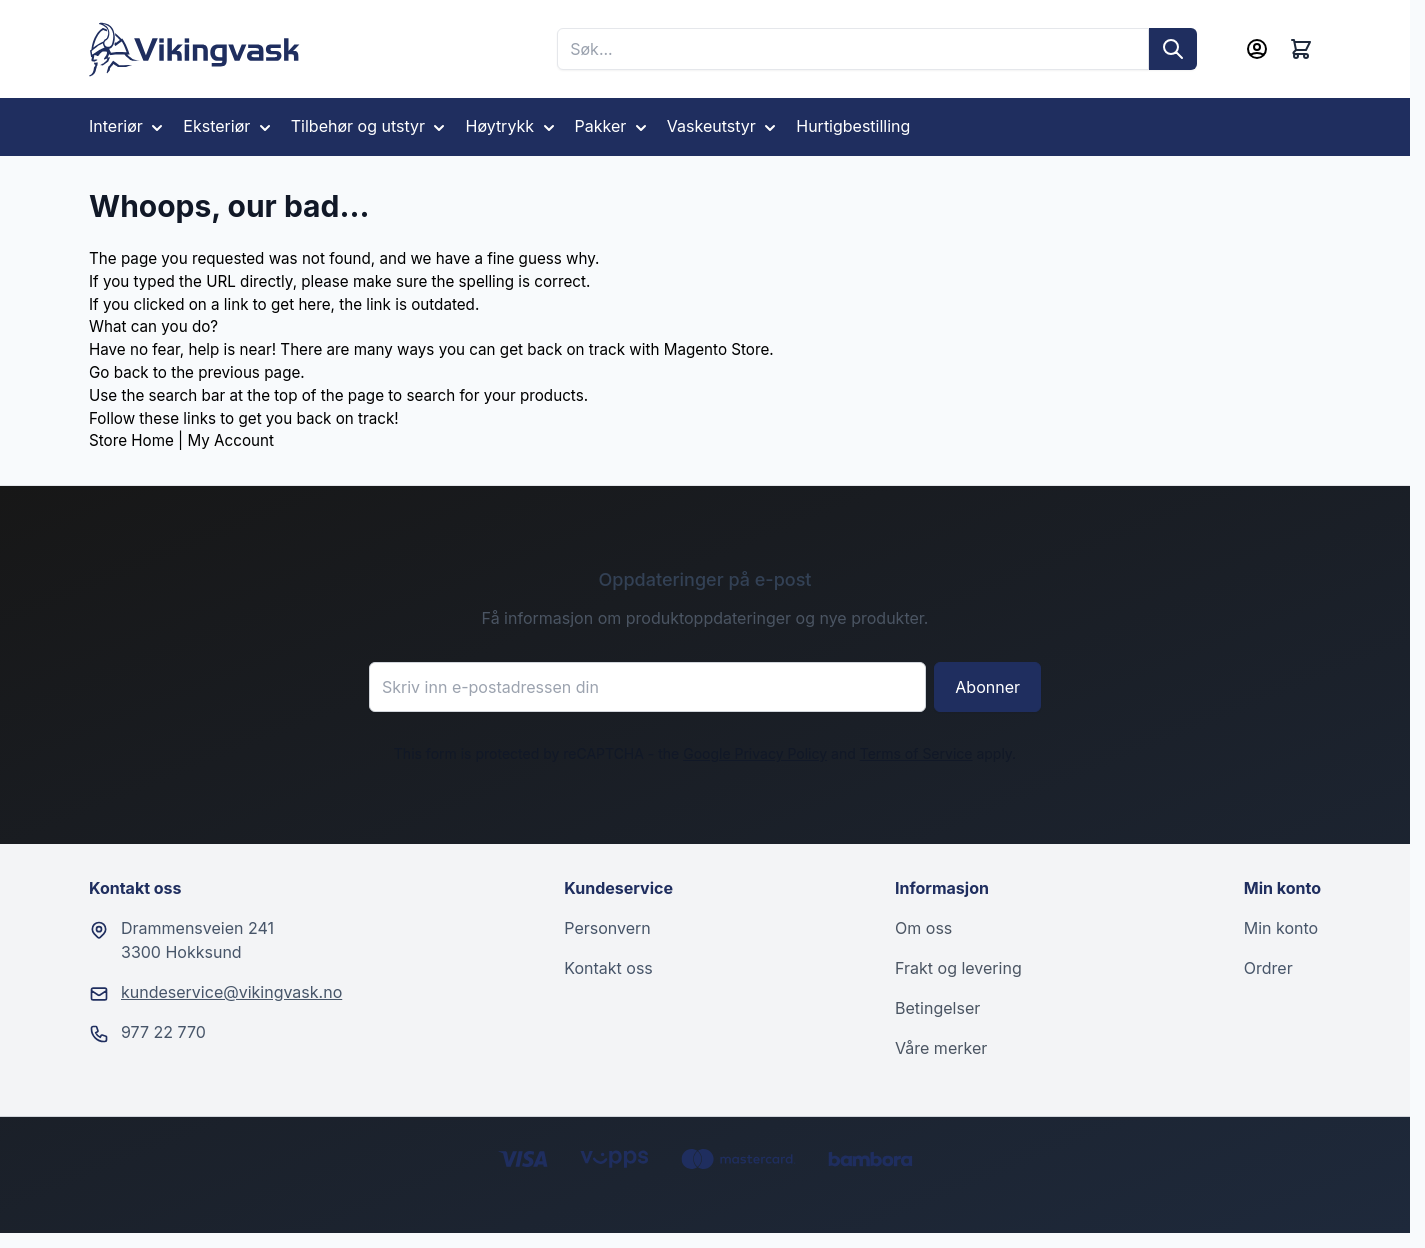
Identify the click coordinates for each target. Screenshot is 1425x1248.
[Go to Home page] (194, 49)
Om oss (923, 928)
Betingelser (937, 1008)
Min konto (1281, 928)
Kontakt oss (608, 968)
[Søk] (1173, 49)
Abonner (987, 687)
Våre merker (941, 1048)
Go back (119, 372)
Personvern (607, 928)
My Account (230, 440)
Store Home (131, 440)
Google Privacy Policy (755, 753)
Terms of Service (916, 753)
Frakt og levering (958, 968)
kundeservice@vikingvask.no (231, 992)
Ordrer (1268, 968)
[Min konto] (1257, 49)
